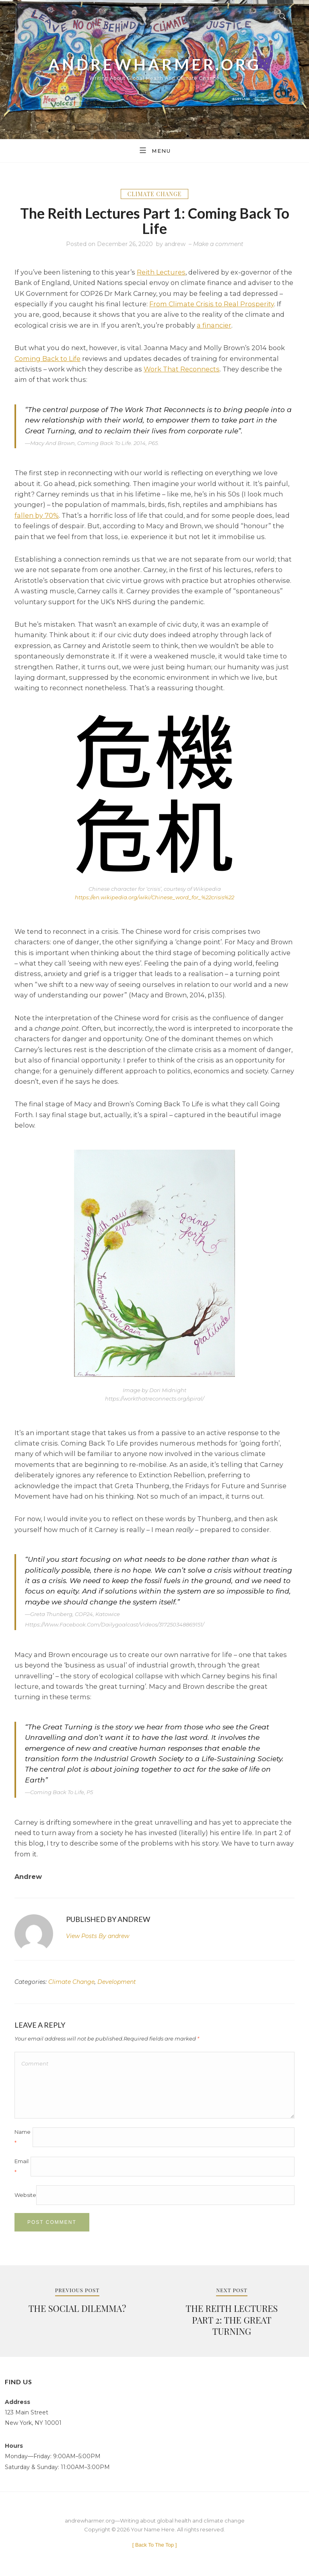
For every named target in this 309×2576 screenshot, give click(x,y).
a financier (214, 325)
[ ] (154, 2545)
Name (22, 2137)
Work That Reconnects (182, 369)
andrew (175, 244)
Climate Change (155, 194)
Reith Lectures (161, 272)
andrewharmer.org (154, 64)
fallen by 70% (36, 515)
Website (25, 2195)
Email (21, 2166)
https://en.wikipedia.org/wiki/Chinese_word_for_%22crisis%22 (154, 897)
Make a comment (218, 244)
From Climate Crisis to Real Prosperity (211, 304)
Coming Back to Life (47, 359)
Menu (154, 150)
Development (116, 1981)
